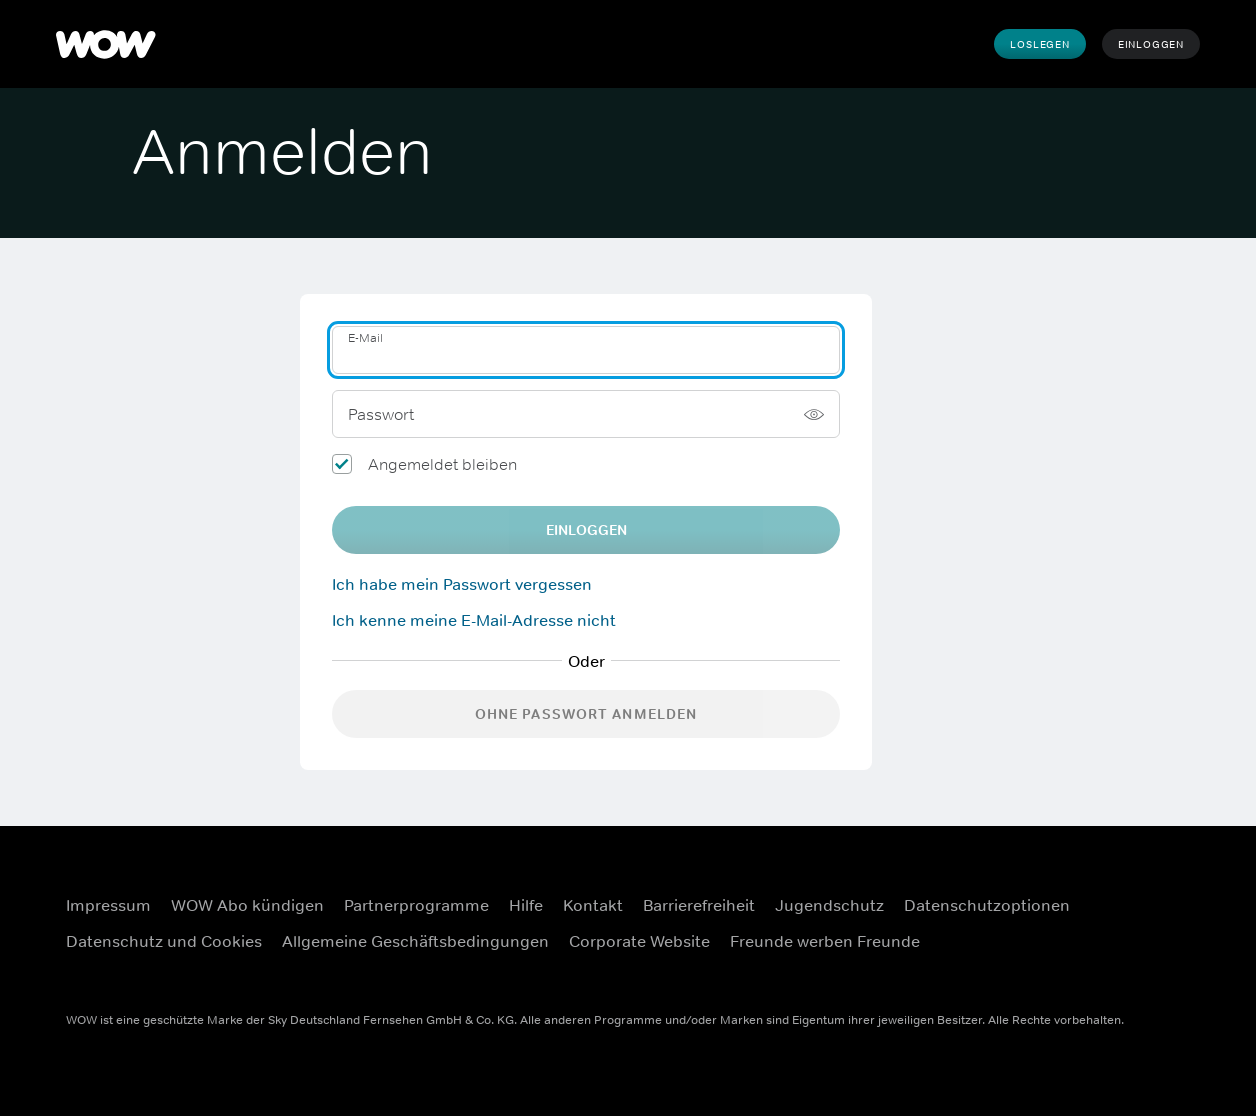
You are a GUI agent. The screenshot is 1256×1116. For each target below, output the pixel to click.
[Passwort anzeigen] (814, 414)
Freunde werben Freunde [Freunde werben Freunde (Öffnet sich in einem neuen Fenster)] (825, 941)
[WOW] (106, 44)
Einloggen (1151, 44)
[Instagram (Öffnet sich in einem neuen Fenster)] (1165, 892)
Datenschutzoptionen (987, 905)
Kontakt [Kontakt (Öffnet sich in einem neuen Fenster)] (593, 905)
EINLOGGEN (586, 530)
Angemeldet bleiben (442, 464)
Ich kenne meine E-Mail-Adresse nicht (474, 620)
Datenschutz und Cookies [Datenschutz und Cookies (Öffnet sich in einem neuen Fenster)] (164, 941)
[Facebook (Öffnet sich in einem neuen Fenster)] (1113, 892)
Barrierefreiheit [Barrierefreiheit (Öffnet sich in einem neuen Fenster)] (699, 905)
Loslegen (1039, 44)
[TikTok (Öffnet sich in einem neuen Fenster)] (1165, 949)
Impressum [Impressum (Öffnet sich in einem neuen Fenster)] (108, 905)
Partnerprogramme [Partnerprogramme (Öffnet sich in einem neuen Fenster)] (416, 905)
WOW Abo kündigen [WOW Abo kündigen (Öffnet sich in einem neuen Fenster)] (247, 905)
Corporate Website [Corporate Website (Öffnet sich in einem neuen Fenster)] (639, 941)
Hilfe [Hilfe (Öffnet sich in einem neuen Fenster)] (526, 905)
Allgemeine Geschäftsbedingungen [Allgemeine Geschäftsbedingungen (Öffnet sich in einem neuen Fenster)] (415, 941)
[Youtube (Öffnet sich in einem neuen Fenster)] (1113, 949)
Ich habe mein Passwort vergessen (462, 584)
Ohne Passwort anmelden (586, 714)
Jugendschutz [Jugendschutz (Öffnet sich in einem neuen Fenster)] (829, 905)
